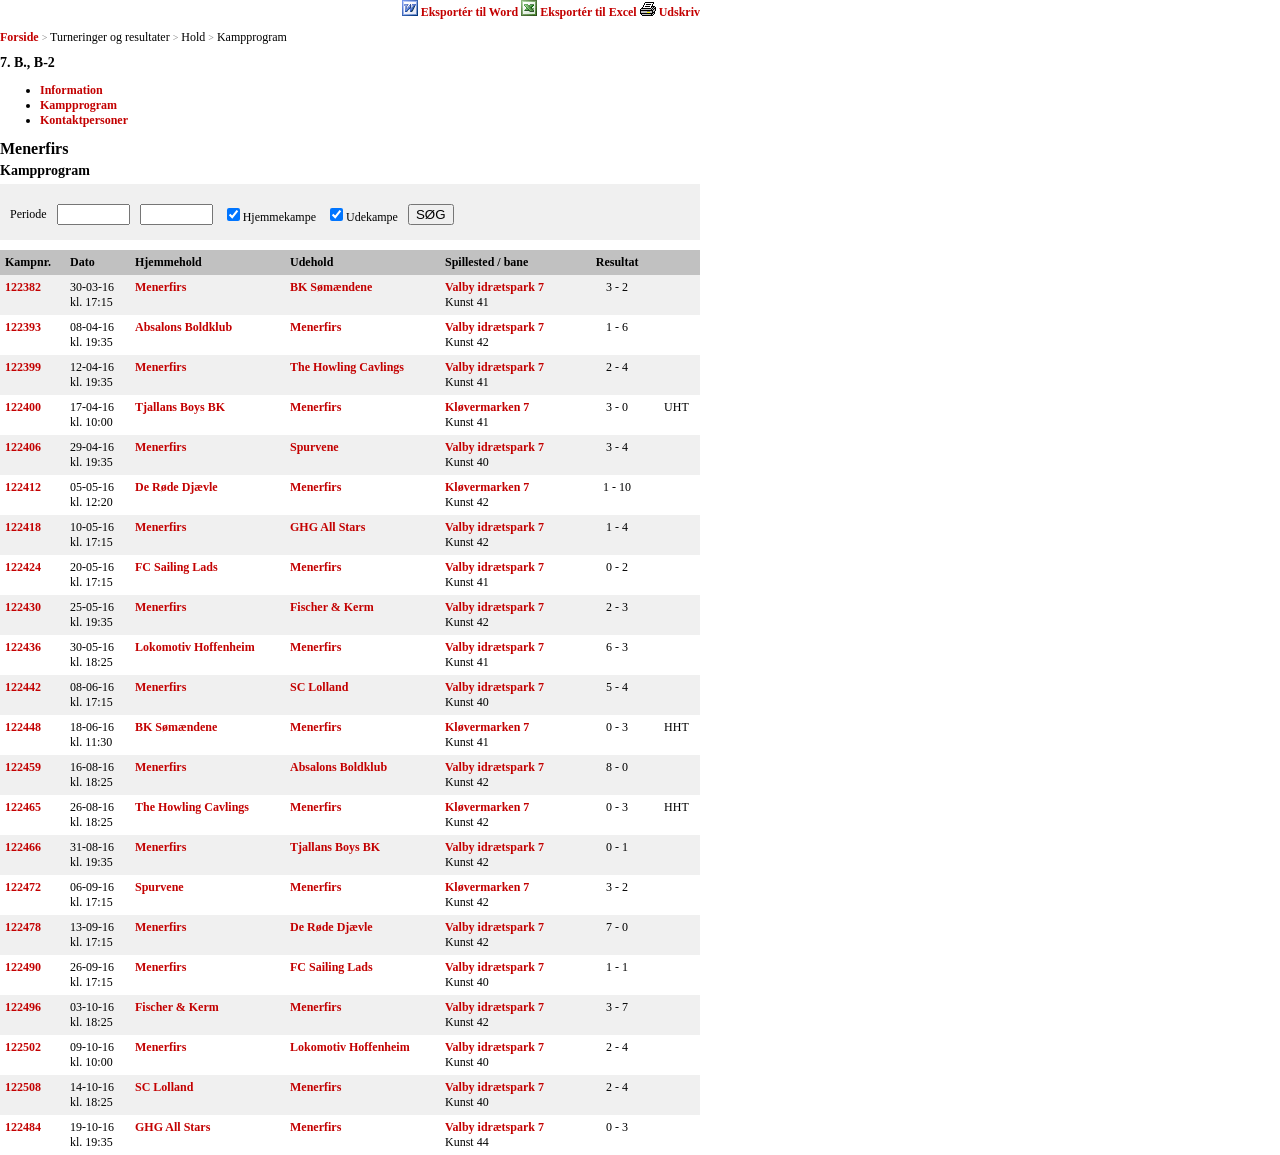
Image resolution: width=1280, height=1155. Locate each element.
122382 (23, 287)
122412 (23, 487)
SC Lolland (319, 687)
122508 (23, 1087)
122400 (23, 407)
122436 (23, 647)
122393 (23, 327)
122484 (23, 1127)
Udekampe (372, 217)
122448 (23, 727)
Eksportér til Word (470, 12)
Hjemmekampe (279, 217)
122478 (23, 927)
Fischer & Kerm (332, 607)
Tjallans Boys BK (180, 407)
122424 (23, 567)
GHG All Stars (327, 527)
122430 (23, 607)
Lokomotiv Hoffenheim (195, 647)
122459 (23, 767)
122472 (23, 887)
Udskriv (679, 12)
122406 (23, 447)
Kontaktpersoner (84, 120)
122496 (23, 1007)
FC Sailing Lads (176, 567)
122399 (23, 367)
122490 (23, 967)
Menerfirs (160, 287)
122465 (23, 807)
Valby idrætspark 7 (494, 287)
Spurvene (314, 447)
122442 (23, 687)
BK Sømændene (331, 287)
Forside (19, 37)
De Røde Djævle (176, 487)
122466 (23, 847)
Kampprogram (78, 105)
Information (71, 90)
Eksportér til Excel (588, 12)
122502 (23, 1047)
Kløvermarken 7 (487, 407)
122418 (23, 527)
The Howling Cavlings (347, 367)
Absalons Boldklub (183, 327)
